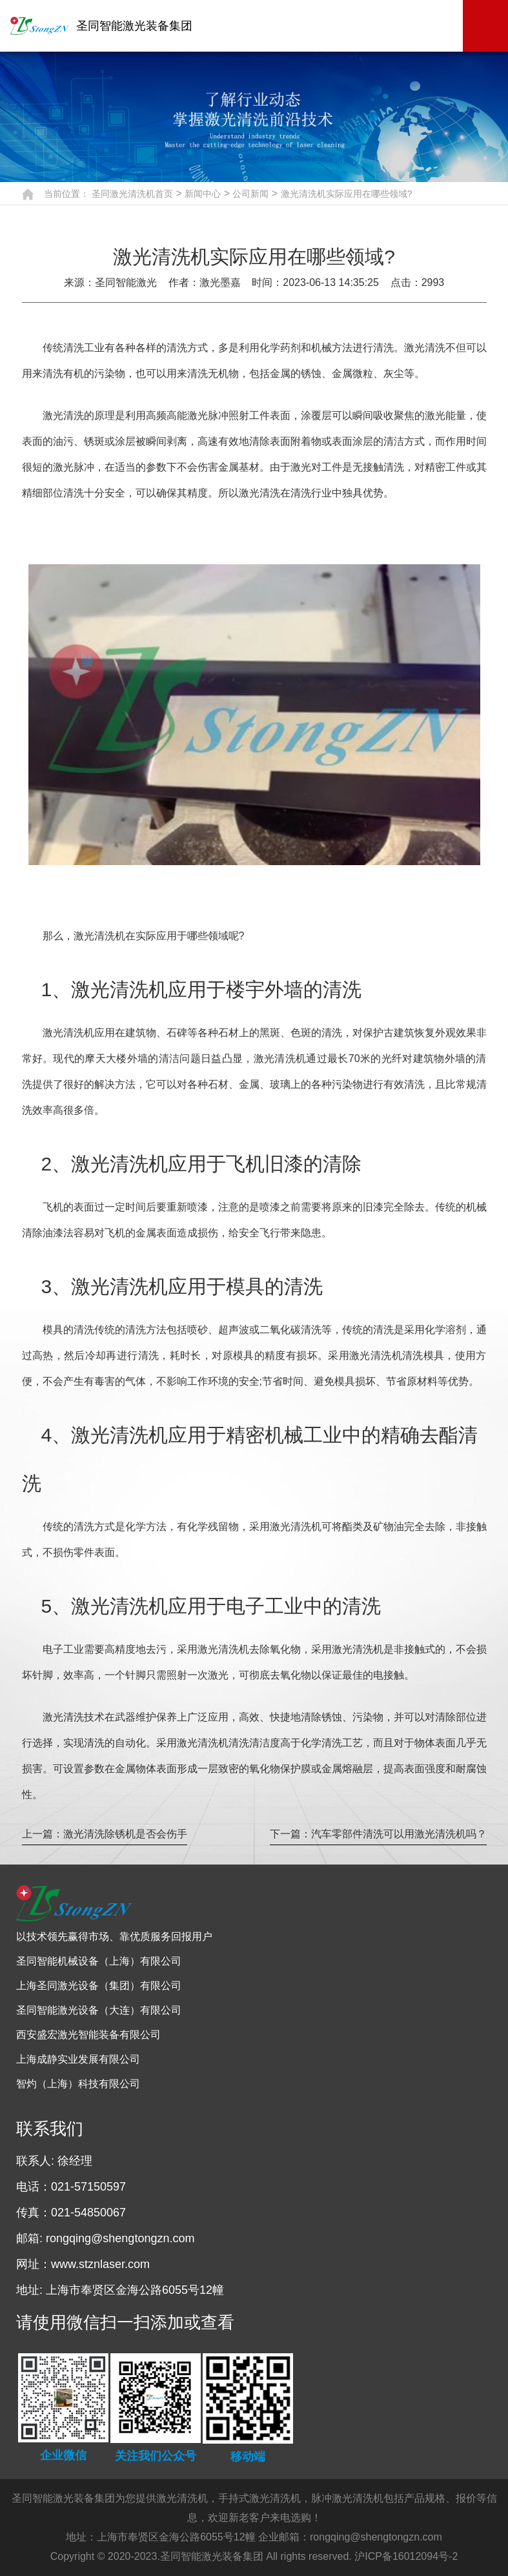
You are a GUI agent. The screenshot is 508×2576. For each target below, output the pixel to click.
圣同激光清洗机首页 (132, 194)
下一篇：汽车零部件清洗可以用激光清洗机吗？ (378, 1833)
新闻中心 (203, 194)
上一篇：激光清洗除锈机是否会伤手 (104, 1833)
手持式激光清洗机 (259, 2498)
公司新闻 (250, 194)
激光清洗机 (182, 2498)
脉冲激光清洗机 (347, 2498)
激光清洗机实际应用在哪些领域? (346, 194)
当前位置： (66, 194)
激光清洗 (63, 415)
